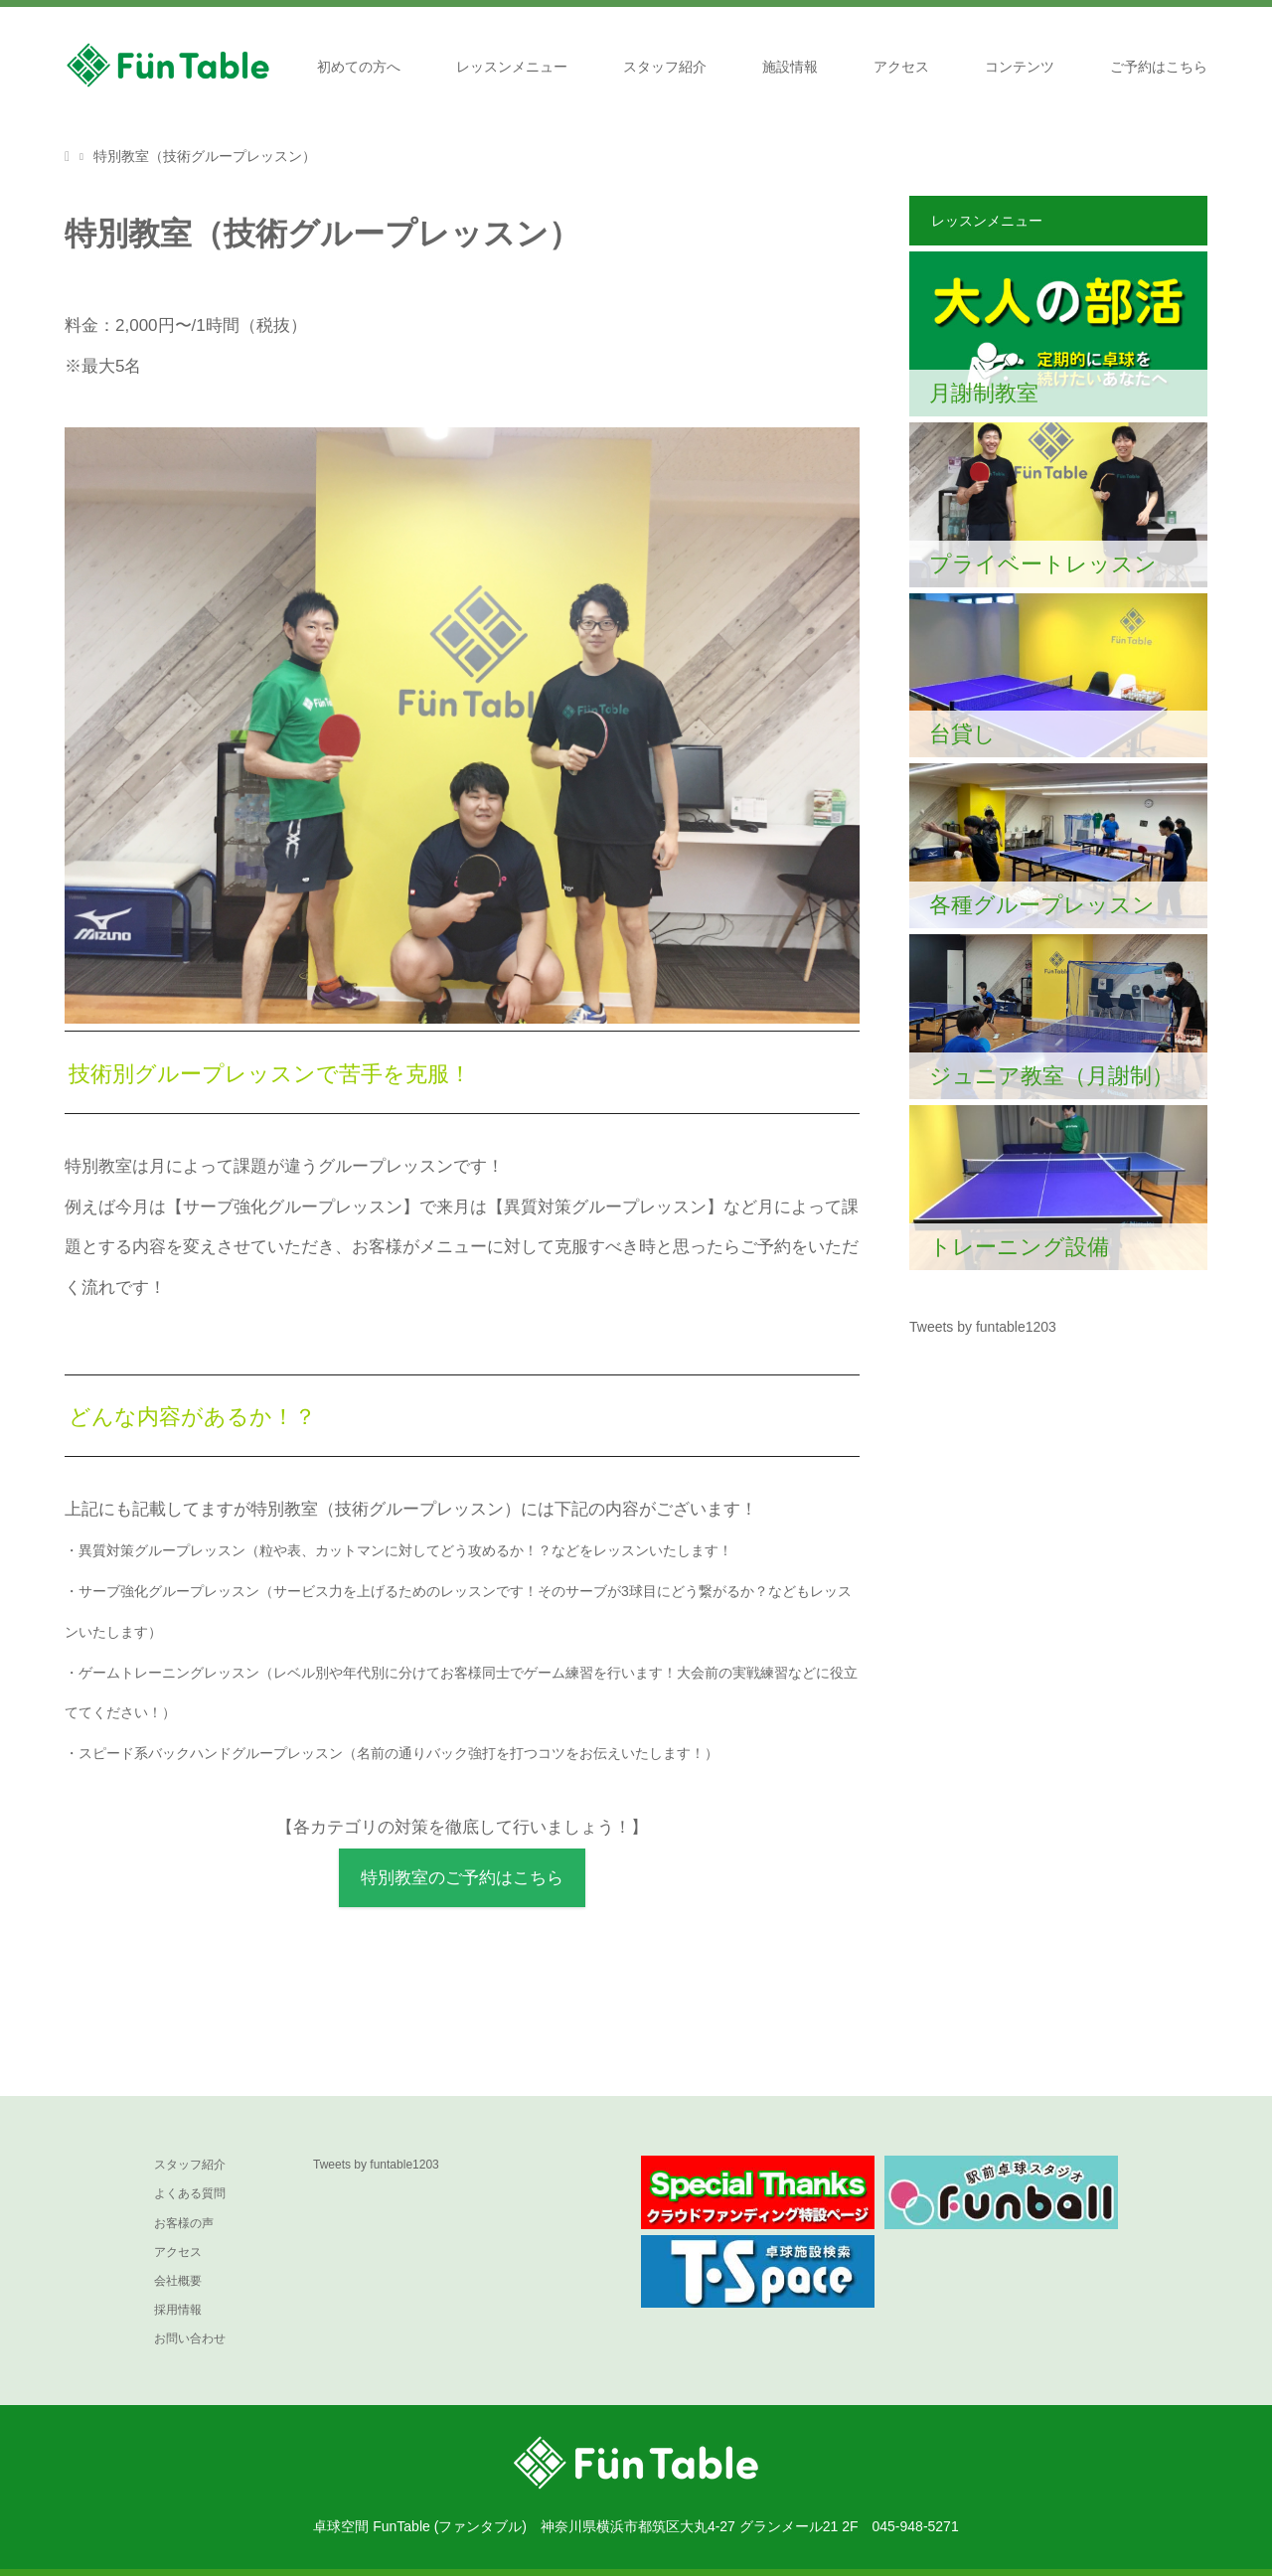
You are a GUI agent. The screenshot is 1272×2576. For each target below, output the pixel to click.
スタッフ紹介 (665, 67)
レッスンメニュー (511, 67)
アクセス (901, 67)
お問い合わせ (190, 2338)
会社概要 (178, 2281)
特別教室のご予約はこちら (462, 1877)
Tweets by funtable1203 (982, 1327)
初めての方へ (358, 67)
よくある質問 (190, 2193)
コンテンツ (1019, 67)
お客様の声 (184, 2223)
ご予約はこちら (1158, 67)
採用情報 (178, 2310)
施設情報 (790, 67)
